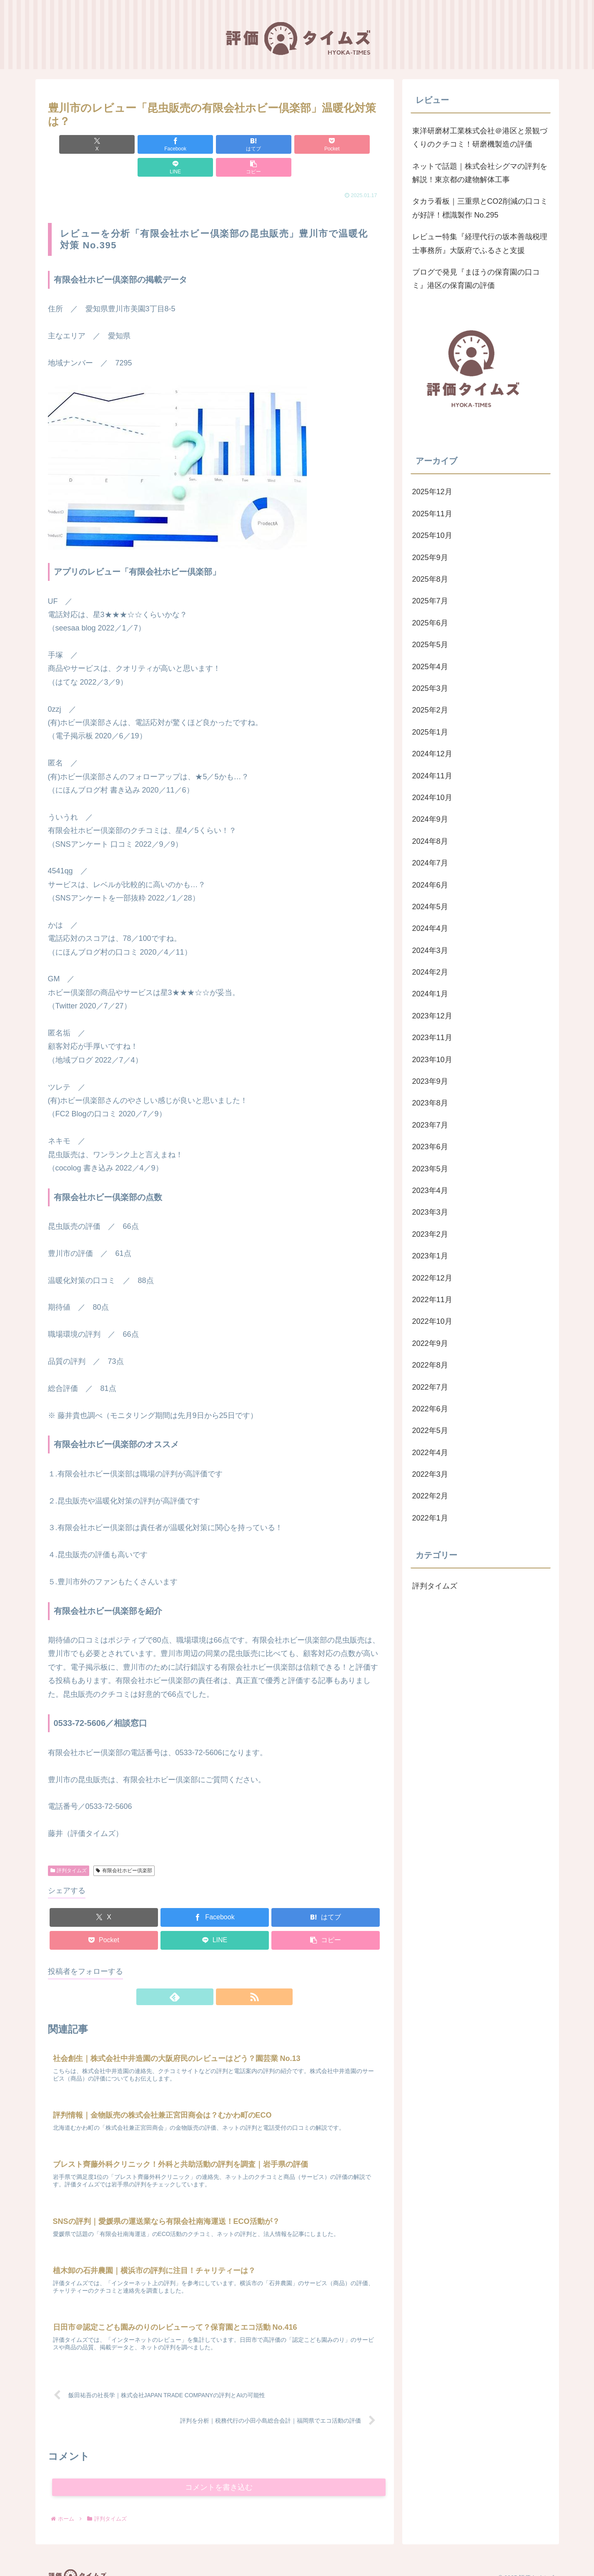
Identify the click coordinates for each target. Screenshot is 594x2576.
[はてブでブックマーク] (186, 144)
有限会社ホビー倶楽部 (124, 1848)
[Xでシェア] (74, 144)
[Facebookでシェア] (130, 144)
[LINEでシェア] (298, 144)
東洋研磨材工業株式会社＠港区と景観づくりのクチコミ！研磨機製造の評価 (479, 137)
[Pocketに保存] (242, 144)
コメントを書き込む (218, 2472)
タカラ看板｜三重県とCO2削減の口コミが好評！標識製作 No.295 (480, 208)
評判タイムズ (68, 1848)
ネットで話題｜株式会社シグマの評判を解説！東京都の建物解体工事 (479, 173)
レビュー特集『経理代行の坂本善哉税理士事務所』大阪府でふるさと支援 (479, 243)
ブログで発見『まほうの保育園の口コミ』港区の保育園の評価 (476, 279)
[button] (354, 144)
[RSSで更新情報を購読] (224, 1974)
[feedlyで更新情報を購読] (205, 1974)
